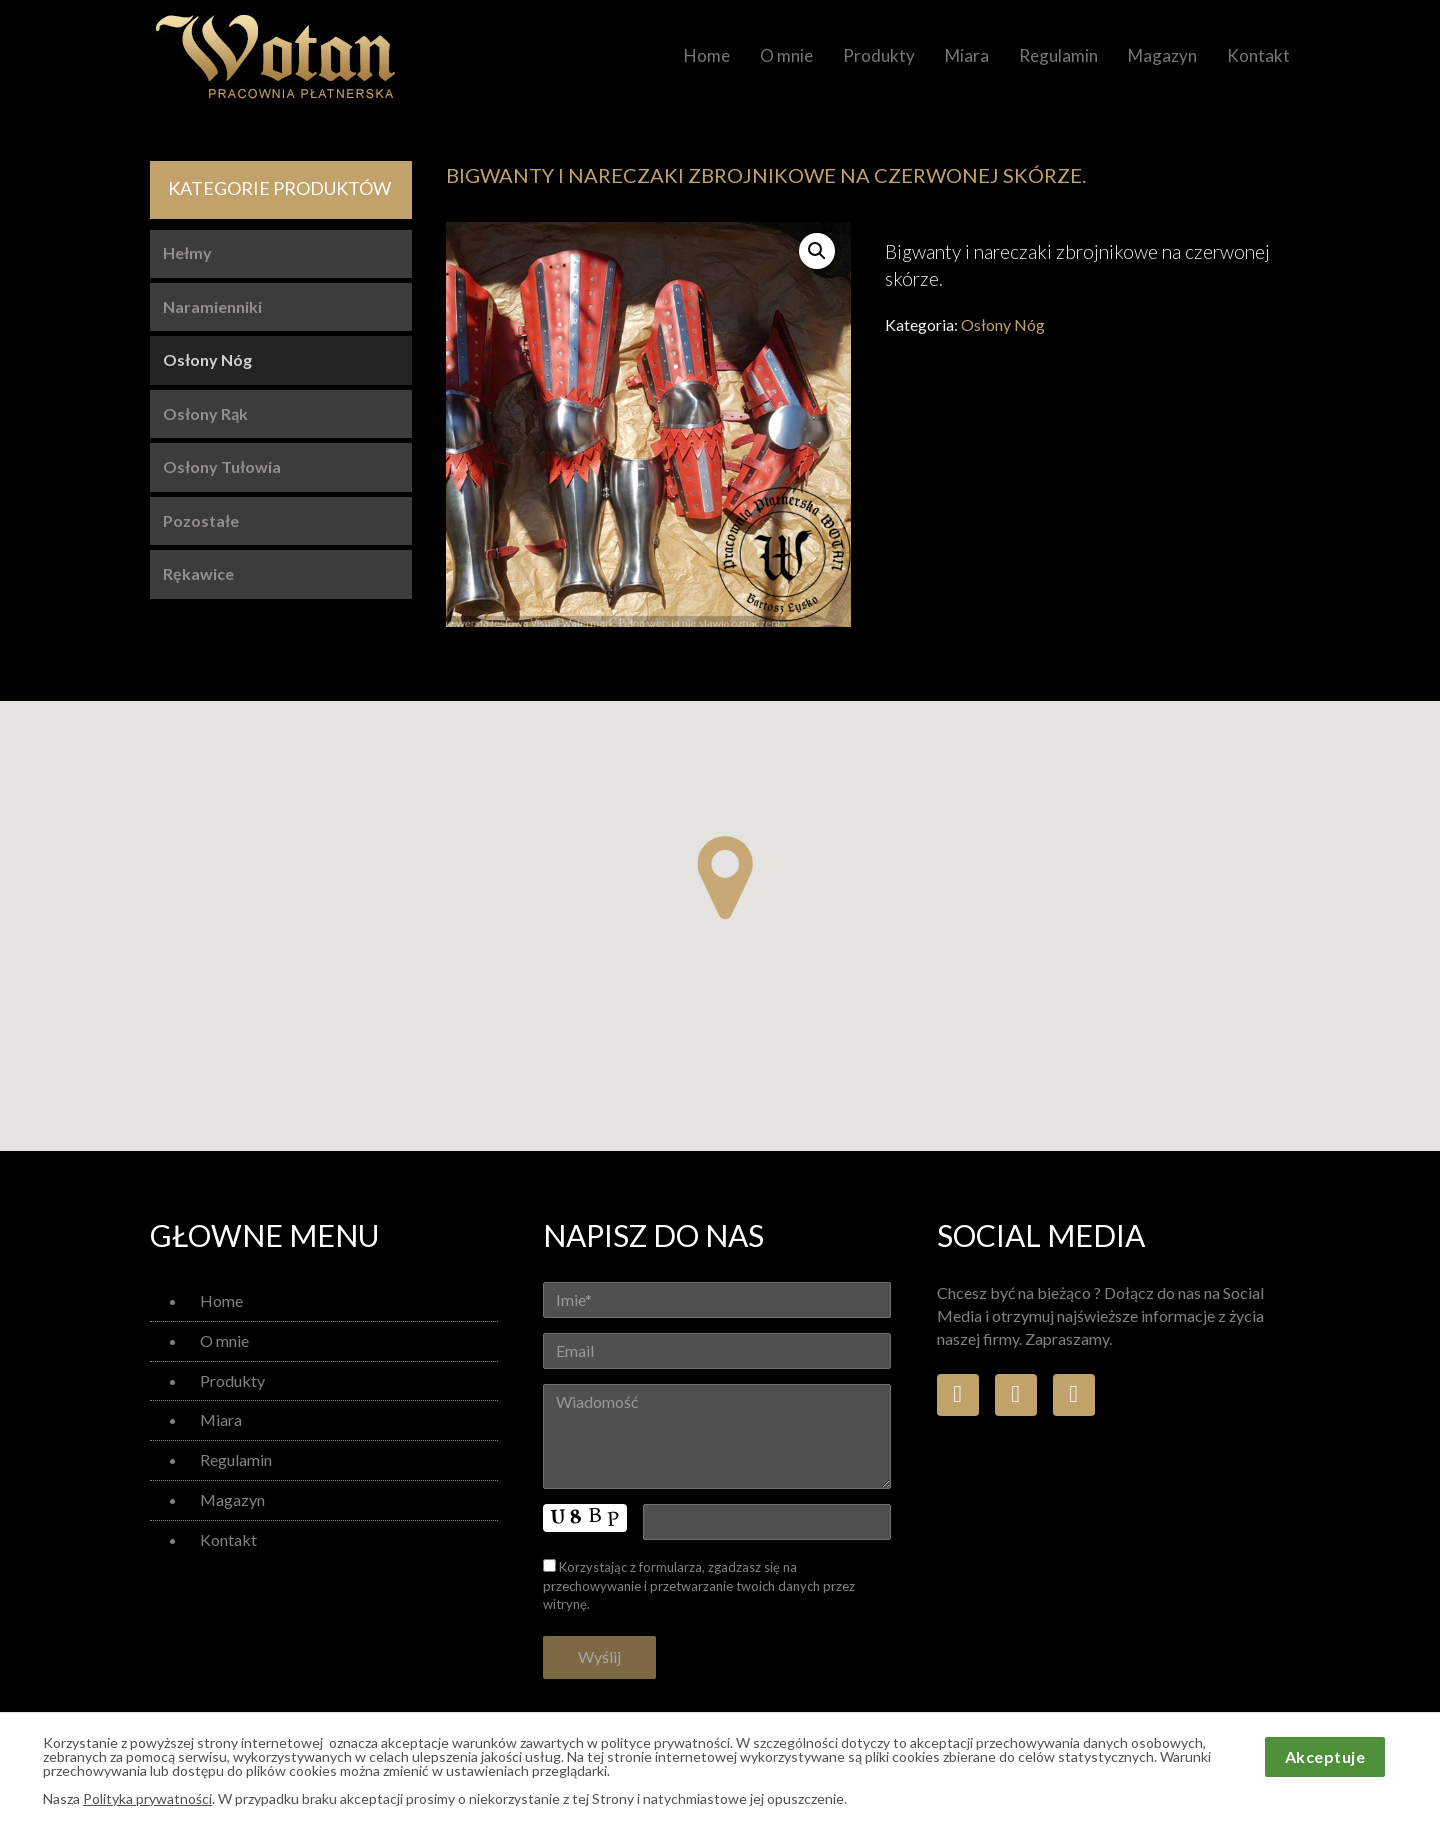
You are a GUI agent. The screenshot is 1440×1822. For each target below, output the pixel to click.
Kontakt (1258, 55)
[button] (725, 878)
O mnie (786, 55)
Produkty (879, 55)
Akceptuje (1325, 1756)
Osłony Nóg (1003, 324)
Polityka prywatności (147, 1798)
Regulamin (1058, 55)
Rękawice (198, 573)
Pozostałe (201, 520)
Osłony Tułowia (222, 466)
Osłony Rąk (205, 413)
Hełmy (187, 252)
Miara (967, 55)
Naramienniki (212, 306)
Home (707, 55)
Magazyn (1162, 55)
